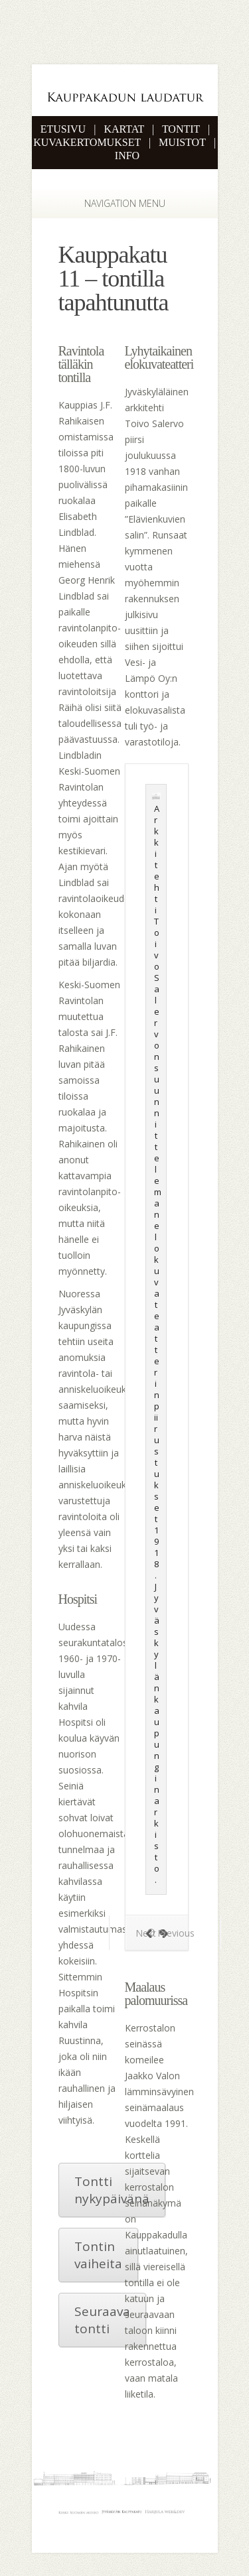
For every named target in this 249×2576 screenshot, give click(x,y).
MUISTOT (182, 142)
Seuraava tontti (102, 2320)
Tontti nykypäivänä (111, 2190)
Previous (170, 1933)
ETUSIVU (63, 129)
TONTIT (181, 129)
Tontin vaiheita (98, 2255)
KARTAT (124, 129)
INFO (127, 155)
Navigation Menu (117, 203)
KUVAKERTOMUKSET (87, 142)
